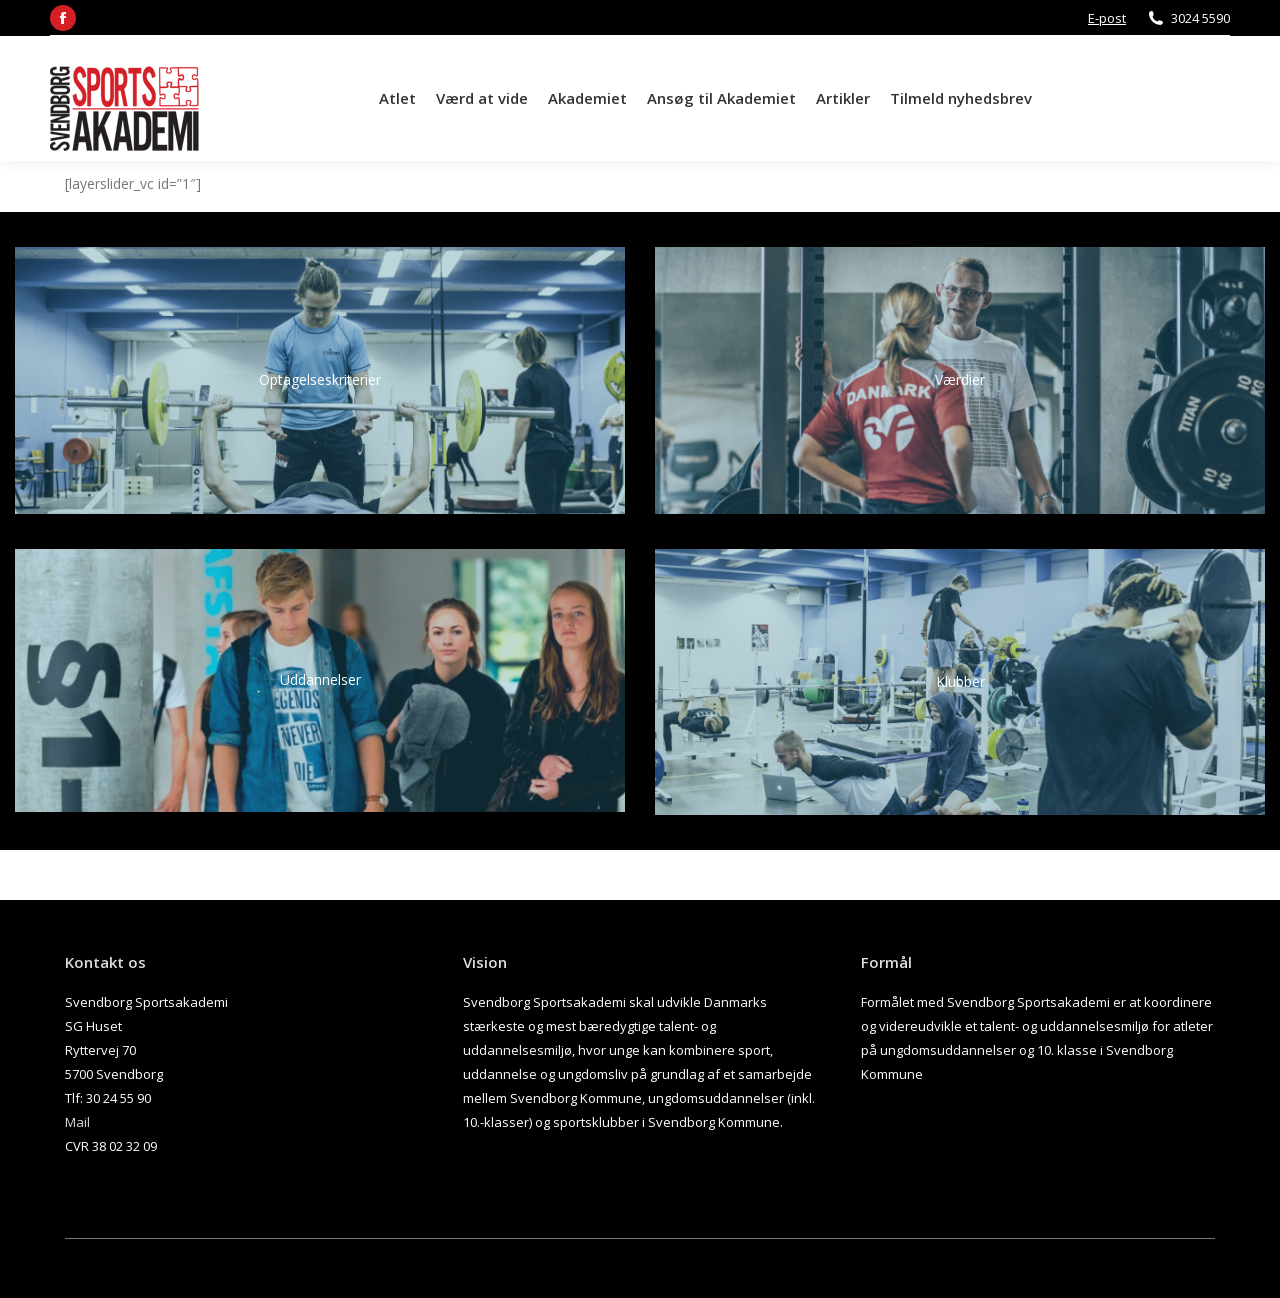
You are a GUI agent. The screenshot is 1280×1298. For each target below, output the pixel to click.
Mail (77, 1122)
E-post (1107, 18)
